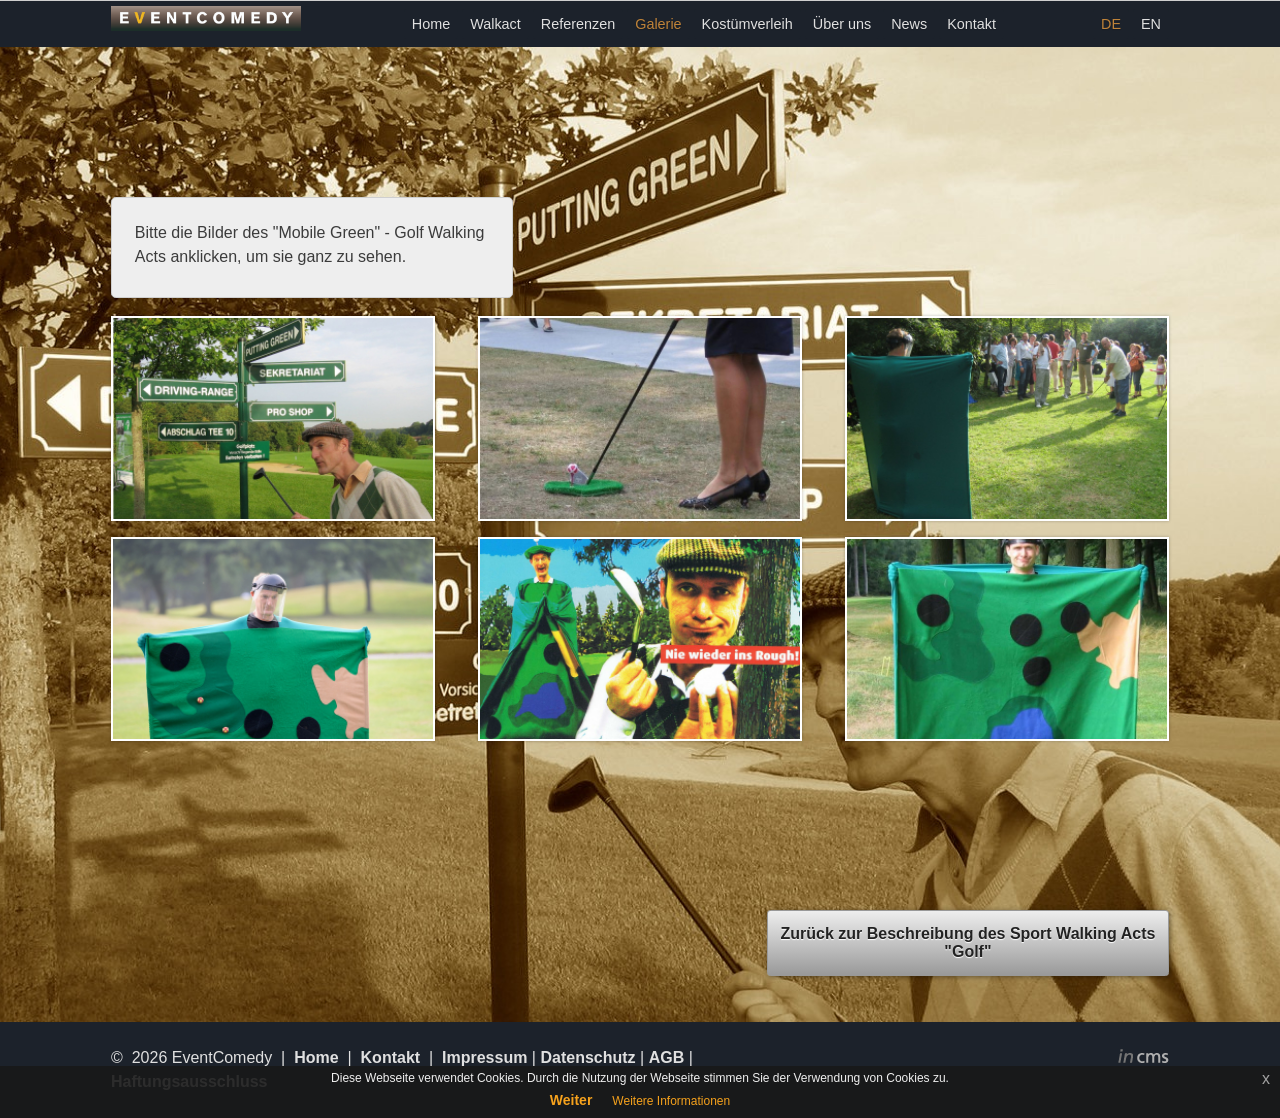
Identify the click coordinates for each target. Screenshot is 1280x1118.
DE (1111, 24)
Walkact (495, 24)
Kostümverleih (747, 24)
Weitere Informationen (671, 1101)
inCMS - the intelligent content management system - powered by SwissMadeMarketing (1143, 1059)
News (909, 24)
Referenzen (578, 24)
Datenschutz (587, 1057)
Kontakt (971, 24)
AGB (667, 1057)
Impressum (484, 1057)
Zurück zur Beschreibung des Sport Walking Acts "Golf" (968, 942)
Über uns (842, 24)
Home (431, 24)
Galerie (658, 24)
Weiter (571, 1100)
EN (1151, 24)
